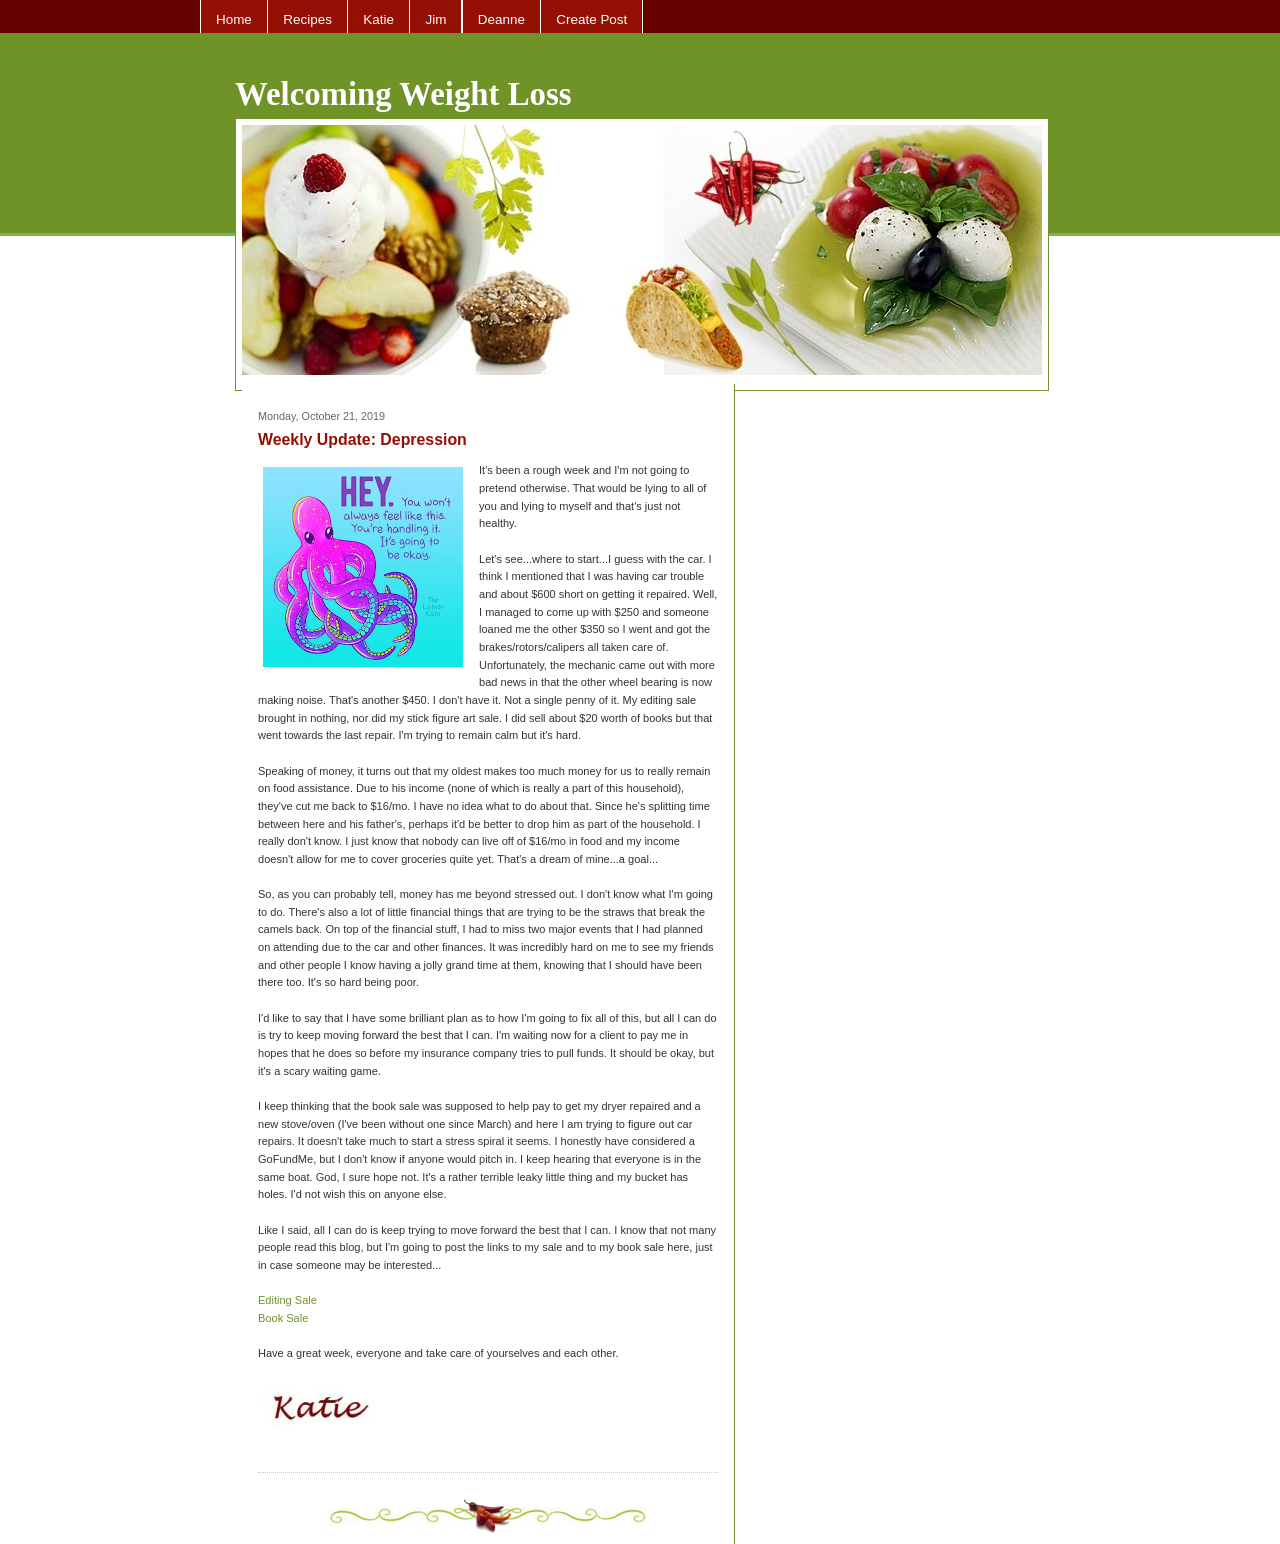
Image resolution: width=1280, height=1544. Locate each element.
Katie (378, 19)
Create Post (591, 19)
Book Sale (283, 1318)
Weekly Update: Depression (362, 439)
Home (234, 19)
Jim (435, 19)
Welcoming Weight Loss (403, 94)
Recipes (307, 19)
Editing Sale (287, 1300)
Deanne (501, 19)
